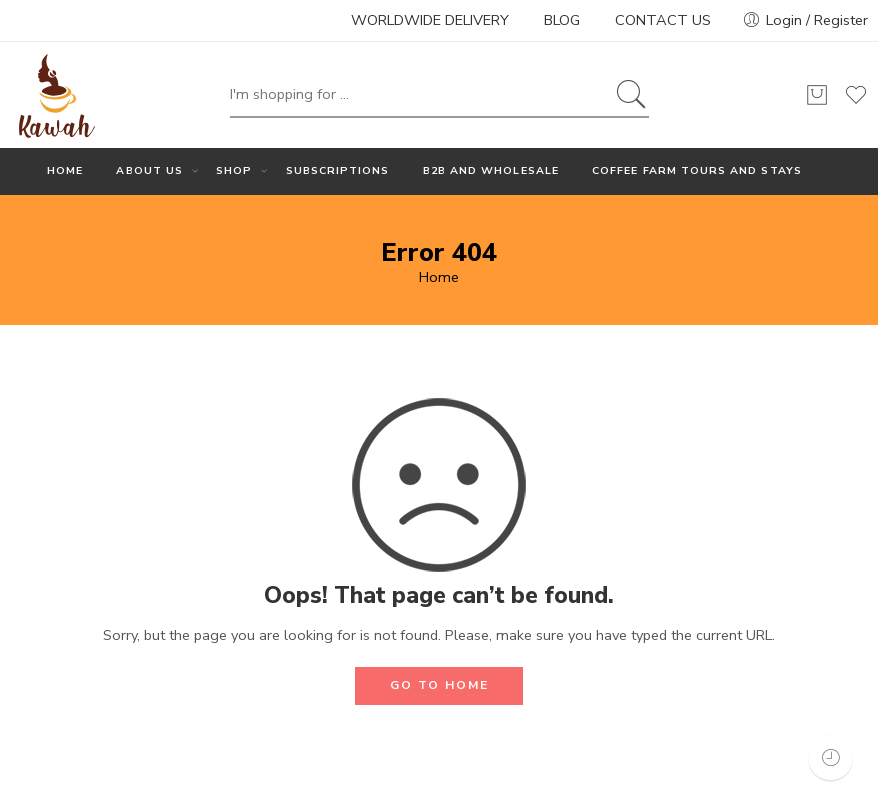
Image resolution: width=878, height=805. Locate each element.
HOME (65, 170)
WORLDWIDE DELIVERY (430, 20)
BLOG (562, 20)
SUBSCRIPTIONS (338, 170)
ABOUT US (149, 171)
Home (439, 277)
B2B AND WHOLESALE (491, 170)
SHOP (234, 171)
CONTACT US (663, 20)
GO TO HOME (439, 685)
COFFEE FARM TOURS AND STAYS (697, 170)
